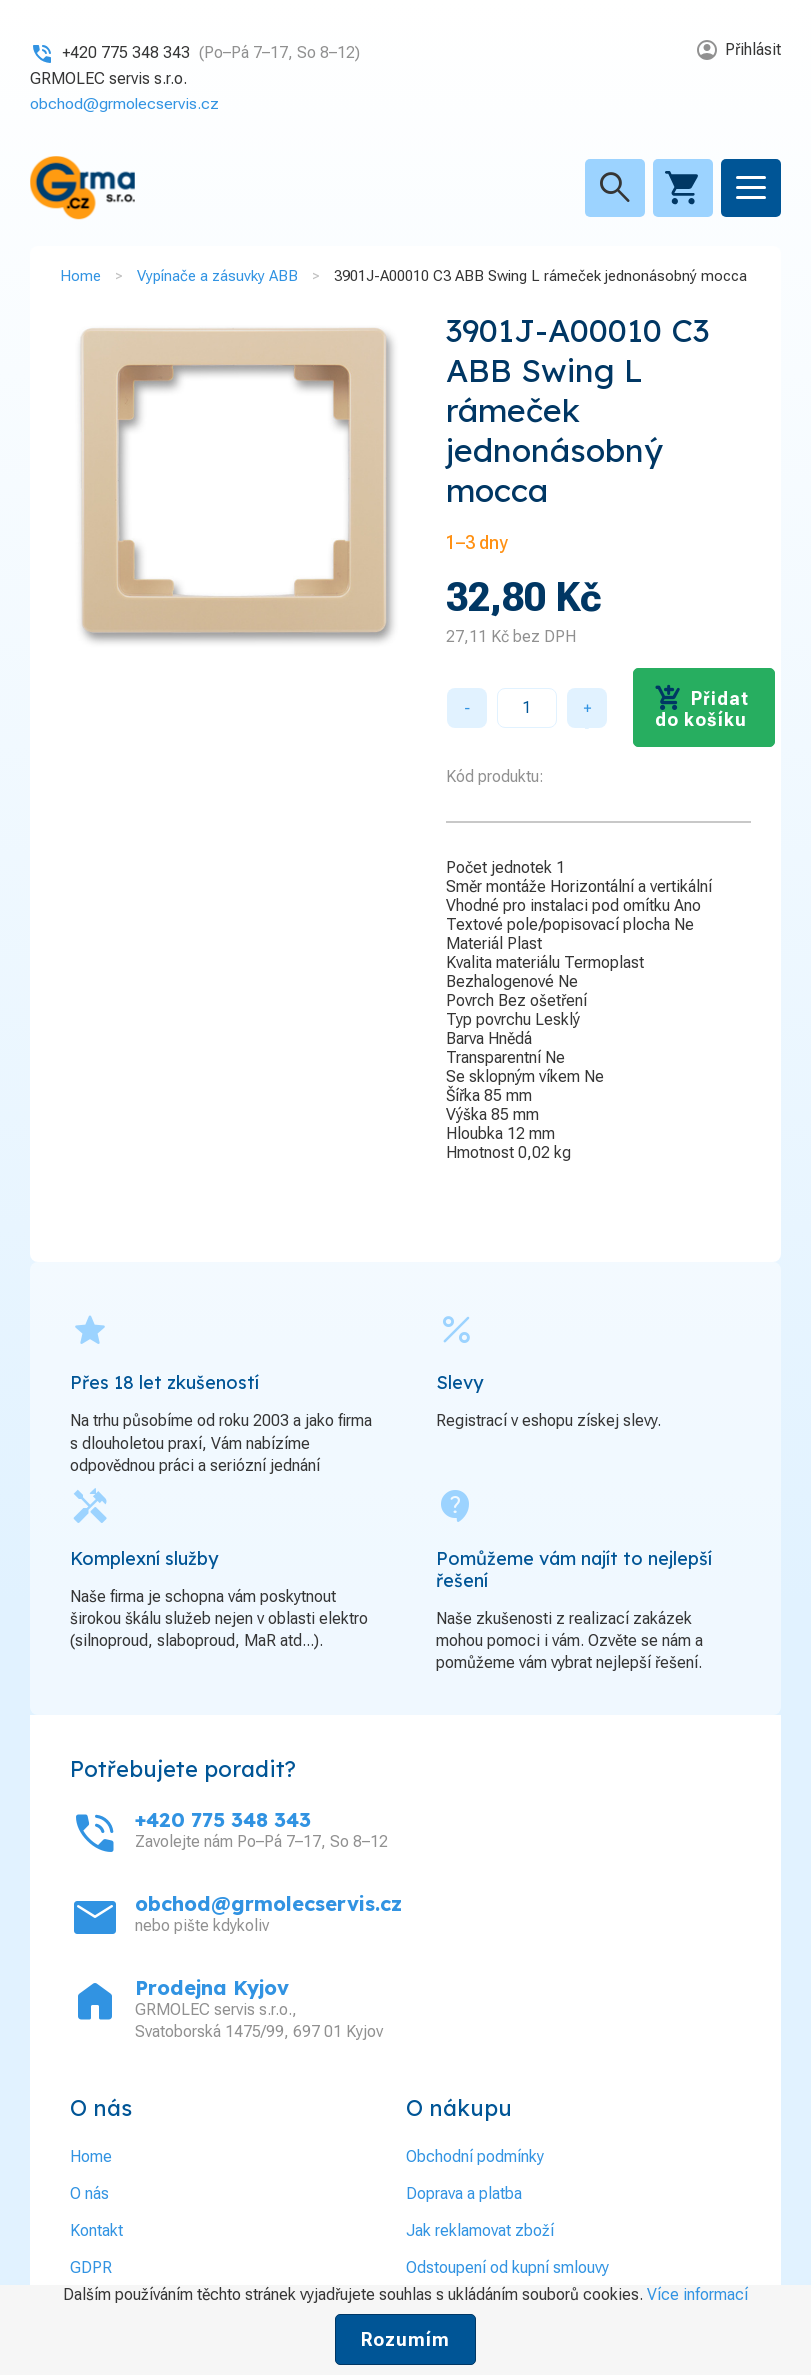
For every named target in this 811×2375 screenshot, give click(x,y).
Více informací (697, 2294)
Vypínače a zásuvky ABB (217, 276)
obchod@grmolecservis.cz (125, 103)
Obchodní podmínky (475, 2156)
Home (80, 276)
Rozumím (405, 2339)
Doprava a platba (464, 2193)
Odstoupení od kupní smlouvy (507, 2267)
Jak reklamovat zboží (480, 2230)
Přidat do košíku (702, 709)
